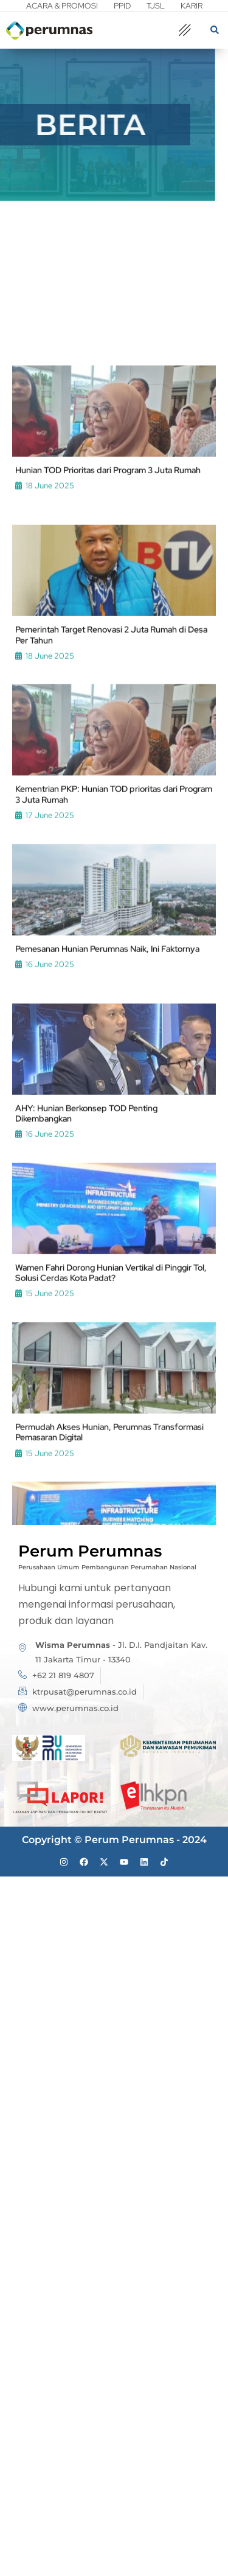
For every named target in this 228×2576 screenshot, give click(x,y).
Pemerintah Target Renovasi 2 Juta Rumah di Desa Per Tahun (111, 844)
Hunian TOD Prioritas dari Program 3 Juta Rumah (108, 680)
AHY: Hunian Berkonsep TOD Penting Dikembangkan (86, 1322)
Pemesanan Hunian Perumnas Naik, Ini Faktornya (107, 1158)
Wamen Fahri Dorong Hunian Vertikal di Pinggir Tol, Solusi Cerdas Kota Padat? (111, 1482)
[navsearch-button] (214, 31)
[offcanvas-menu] (184, 30)
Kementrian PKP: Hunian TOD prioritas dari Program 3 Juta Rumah (113, 1004)
